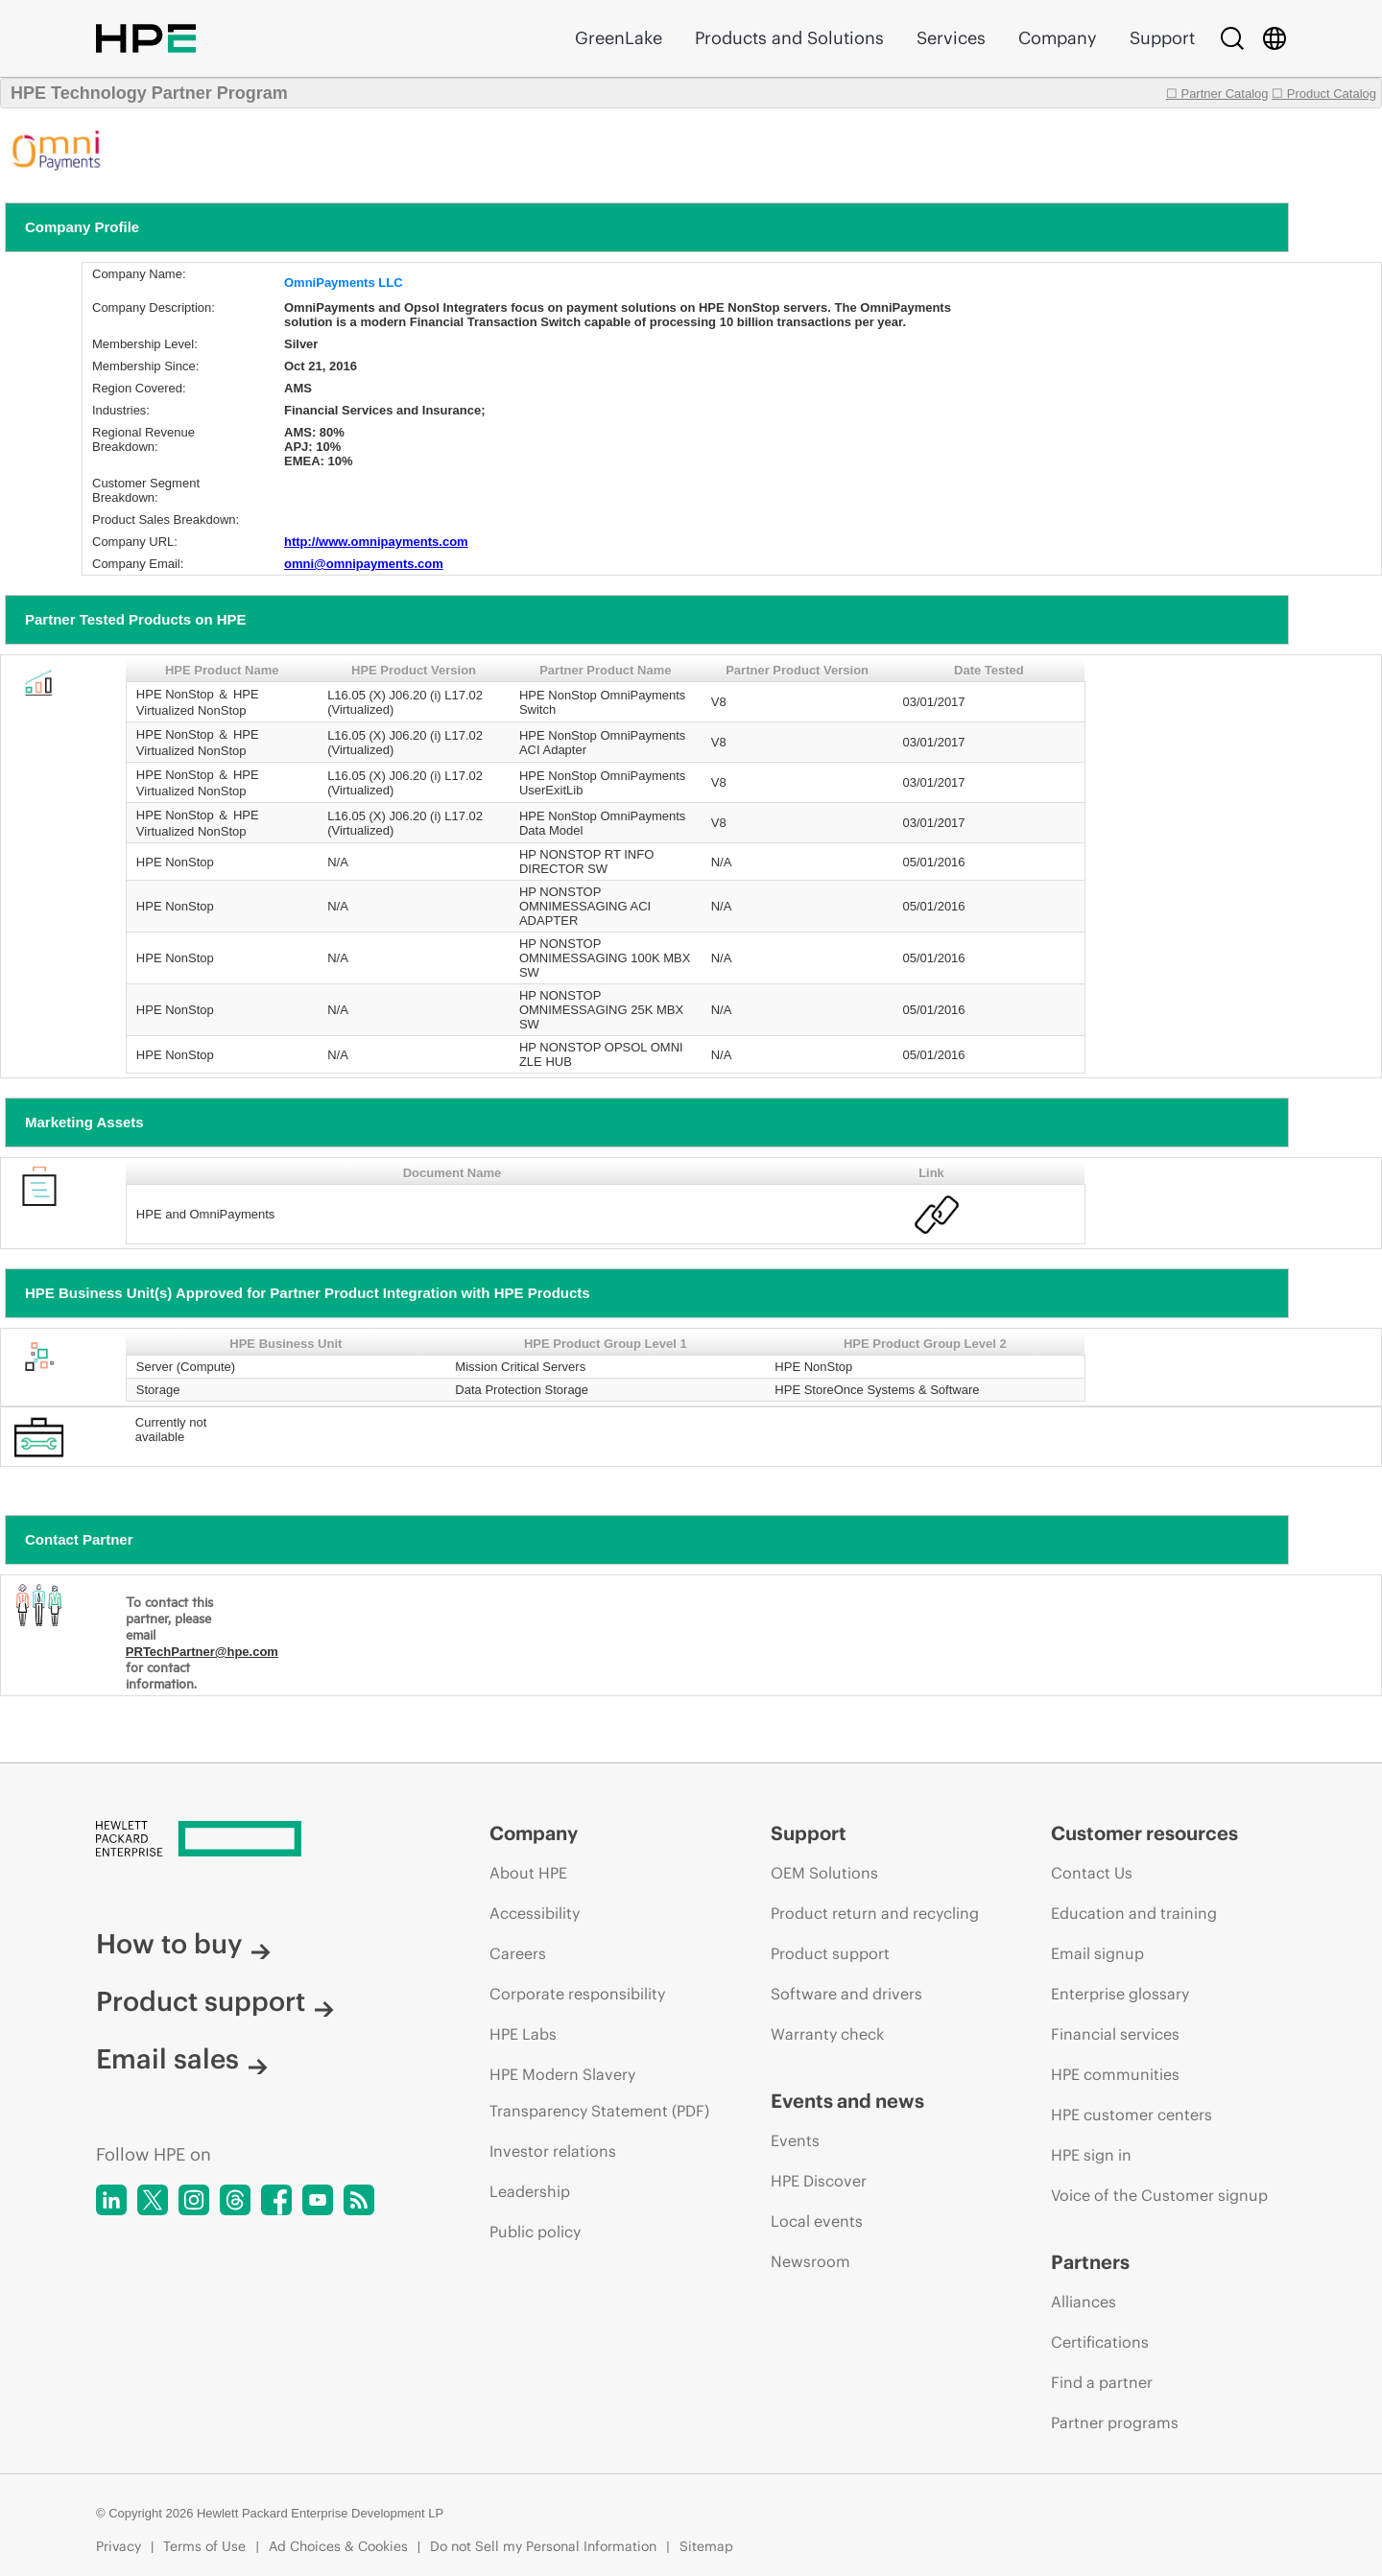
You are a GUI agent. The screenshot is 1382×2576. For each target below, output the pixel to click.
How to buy (183, 1943)
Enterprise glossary (1120, 1993)
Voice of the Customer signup (1159, 2195)
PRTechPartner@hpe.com (202, 1651)
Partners (1090, 2262)
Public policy (535, 2231)
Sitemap (706, 2546)
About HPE (528, 1872)
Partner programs (1115, 2422)
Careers (517, 1953)
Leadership (529, 2191)
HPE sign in (1091, 2154)
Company (1057, 38)
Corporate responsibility (577, 1993)
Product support (215, 2001)
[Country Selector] (1274, 38)
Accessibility (534, 1913)
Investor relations (552, 2151)
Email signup (1097, 1953)
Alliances (1083, 2301)
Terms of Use (204, 2546)
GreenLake (618, 38)
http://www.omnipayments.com (376, 541)
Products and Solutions (789, 38)
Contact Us (1091, 1872)
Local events (817, 2221)
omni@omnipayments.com (363, 563)
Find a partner (1102, 2382)
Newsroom (810, 2261)
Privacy (118, 2546)
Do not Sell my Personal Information (543, 2546)
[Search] (1232, 38)
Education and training (1134, 1913)
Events (795, 2140)
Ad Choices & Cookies (338, 2546)
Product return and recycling (875, 1913)
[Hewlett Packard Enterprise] (256, 1840)
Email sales (182, 2059)
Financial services (1115, 2034)
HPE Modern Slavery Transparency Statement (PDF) (599, 2092)
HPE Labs (523, 2034)
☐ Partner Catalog (1217, 93)
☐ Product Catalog (1324, 93)
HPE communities (1115, 2074)
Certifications (1100, 2341)
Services (951, 38)
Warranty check (827, 2034)
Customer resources (1144, 1833)
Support (1162, 38)
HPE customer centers (1131, 2114)
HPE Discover (819, 2180)
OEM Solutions (824, 1872)
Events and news (847, 2101)
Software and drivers (846, 1993)
